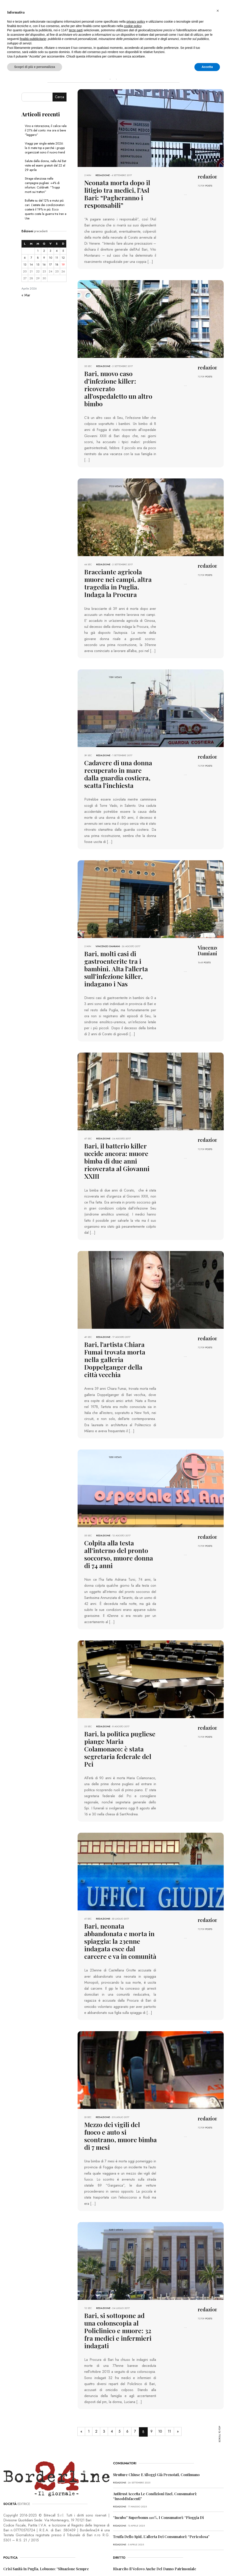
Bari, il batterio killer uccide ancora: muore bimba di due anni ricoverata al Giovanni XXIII (120, 1132)
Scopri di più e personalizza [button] (34, 67)
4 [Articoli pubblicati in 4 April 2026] (57, 251)
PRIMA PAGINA (12, 2563)
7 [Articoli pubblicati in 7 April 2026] (31, 258)
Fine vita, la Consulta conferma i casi (144, 2499)
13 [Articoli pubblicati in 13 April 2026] (24, 264)
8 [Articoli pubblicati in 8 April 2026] (38, 258)
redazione (103, 175)
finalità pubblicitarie (33, 39)
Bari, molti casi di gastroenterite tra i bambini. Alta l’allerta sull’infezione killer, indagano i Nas (112, 946)
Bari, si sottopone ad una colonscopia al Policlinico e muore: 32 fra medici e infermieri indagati (119, 2246)
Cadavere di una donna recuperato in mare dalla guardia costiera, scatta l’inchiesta (116, 753)
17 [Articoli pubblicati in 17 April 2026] (50, 264)
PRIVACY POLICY (37, 2563)
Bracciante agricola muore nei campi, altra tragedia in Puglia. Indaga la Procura (119, 568)
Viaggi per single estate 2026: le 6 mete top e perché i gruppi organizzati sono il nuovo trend (45, 148)
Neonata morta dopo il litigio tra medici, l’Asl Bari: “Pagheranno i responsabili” (119, 193)
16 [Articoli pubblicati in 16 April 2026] (44, 264)
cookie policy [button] (132, 26)
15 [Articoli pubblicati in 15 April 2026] (37, 264)
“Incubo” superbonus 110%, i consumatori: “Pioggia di (158, 2429)
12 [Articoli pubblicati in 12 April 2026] (63, 258)
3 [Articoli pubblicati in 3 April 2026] (50, 251)
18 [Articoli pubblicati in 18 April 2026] (56, 264)
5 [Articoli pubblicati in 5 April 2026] (63, 251)
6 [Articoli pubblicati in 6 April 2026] (25, 258)
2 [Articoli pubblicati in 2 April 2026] (44, 251)
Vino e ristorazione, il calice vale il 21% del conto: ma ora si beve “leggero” (46, 130)
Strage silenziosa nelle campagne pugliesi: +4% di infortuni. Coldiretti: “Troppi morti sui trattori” (42, 185)
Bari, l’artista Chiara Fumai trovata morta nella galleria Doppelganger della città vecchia (119, 1321)
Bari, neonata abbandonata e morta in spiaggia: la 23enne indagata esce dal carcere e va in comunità (119, 1875)
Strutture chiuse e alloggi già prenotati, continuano (156, 2386)
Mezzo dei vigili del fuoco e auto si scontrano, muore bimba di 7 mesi (119, 2061)
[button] (217, 10)
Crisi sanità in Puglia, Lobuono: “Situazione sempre (46, 2480)
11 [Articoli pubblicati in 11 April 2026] (56, 258)
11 (180, 2343)
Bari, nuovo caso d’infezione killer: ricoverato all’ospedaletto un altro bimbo (120, 382)
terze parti (76, 30)
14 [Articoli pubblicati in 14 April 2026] (31, 264)
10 (170, 2343)
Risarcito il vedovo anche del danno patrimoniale (154, 2480)
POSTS (208, 185)
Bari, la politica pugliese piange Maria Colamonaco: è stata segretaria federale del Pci (119, 1692)
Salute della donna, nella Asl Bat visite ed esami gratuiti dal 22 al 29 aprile (45, 165)
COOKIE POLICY (62, 2563)
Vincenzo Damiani (108, 924)
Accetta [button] (207, 67)
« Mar (26, 295)
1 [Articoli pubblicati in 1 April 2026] (38, 251)
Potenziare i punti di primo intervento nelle (40, 2499)
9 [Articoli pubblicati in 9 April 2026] (44, 258)
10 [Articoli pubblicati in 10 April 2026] (50, 258)
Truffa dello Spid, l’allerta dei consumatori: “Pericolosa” (161, 2448)
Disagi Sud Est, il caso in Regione (31, 2518)
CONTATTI (83, 2563)
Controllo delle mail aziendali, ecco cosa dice (152, 2537)
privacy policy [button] (136, 21)
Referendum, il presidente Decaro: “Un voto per (43, 2537)
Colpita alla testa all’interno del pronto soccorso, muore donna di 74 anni (120, 1507)
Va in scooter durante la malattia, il (142, 2518)
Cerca (59, 96)
